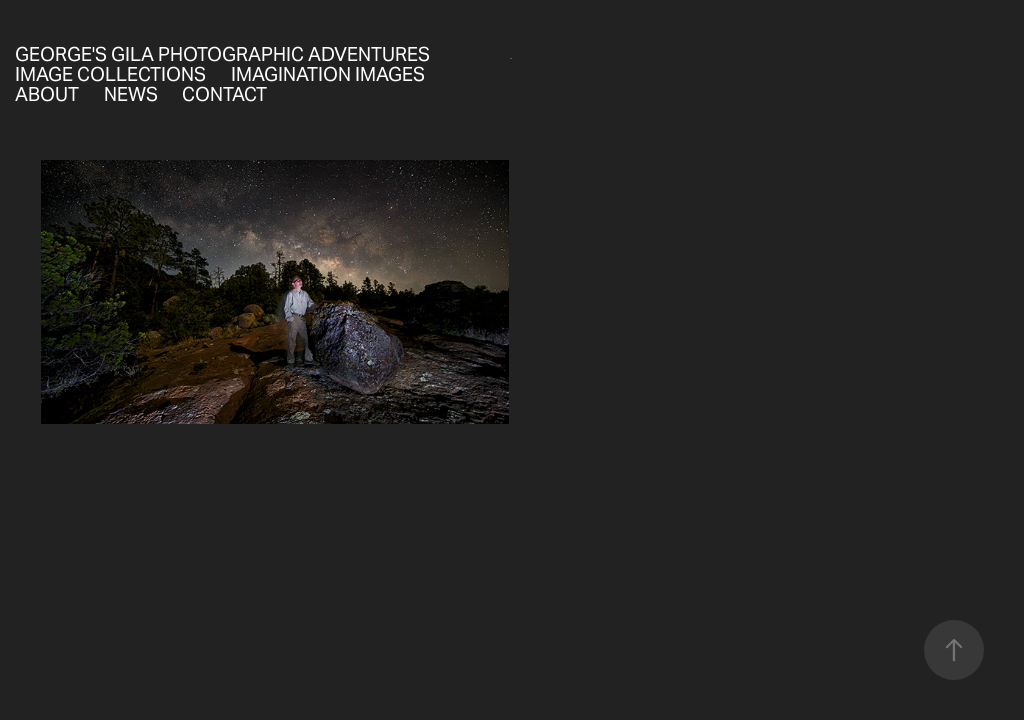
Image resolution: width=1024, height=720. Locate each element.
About (47, 94)
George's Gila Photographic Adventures (222, 54)
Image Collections (110, 74)
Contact (224, 94)
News (131, 94)
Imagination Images (328, 74)
